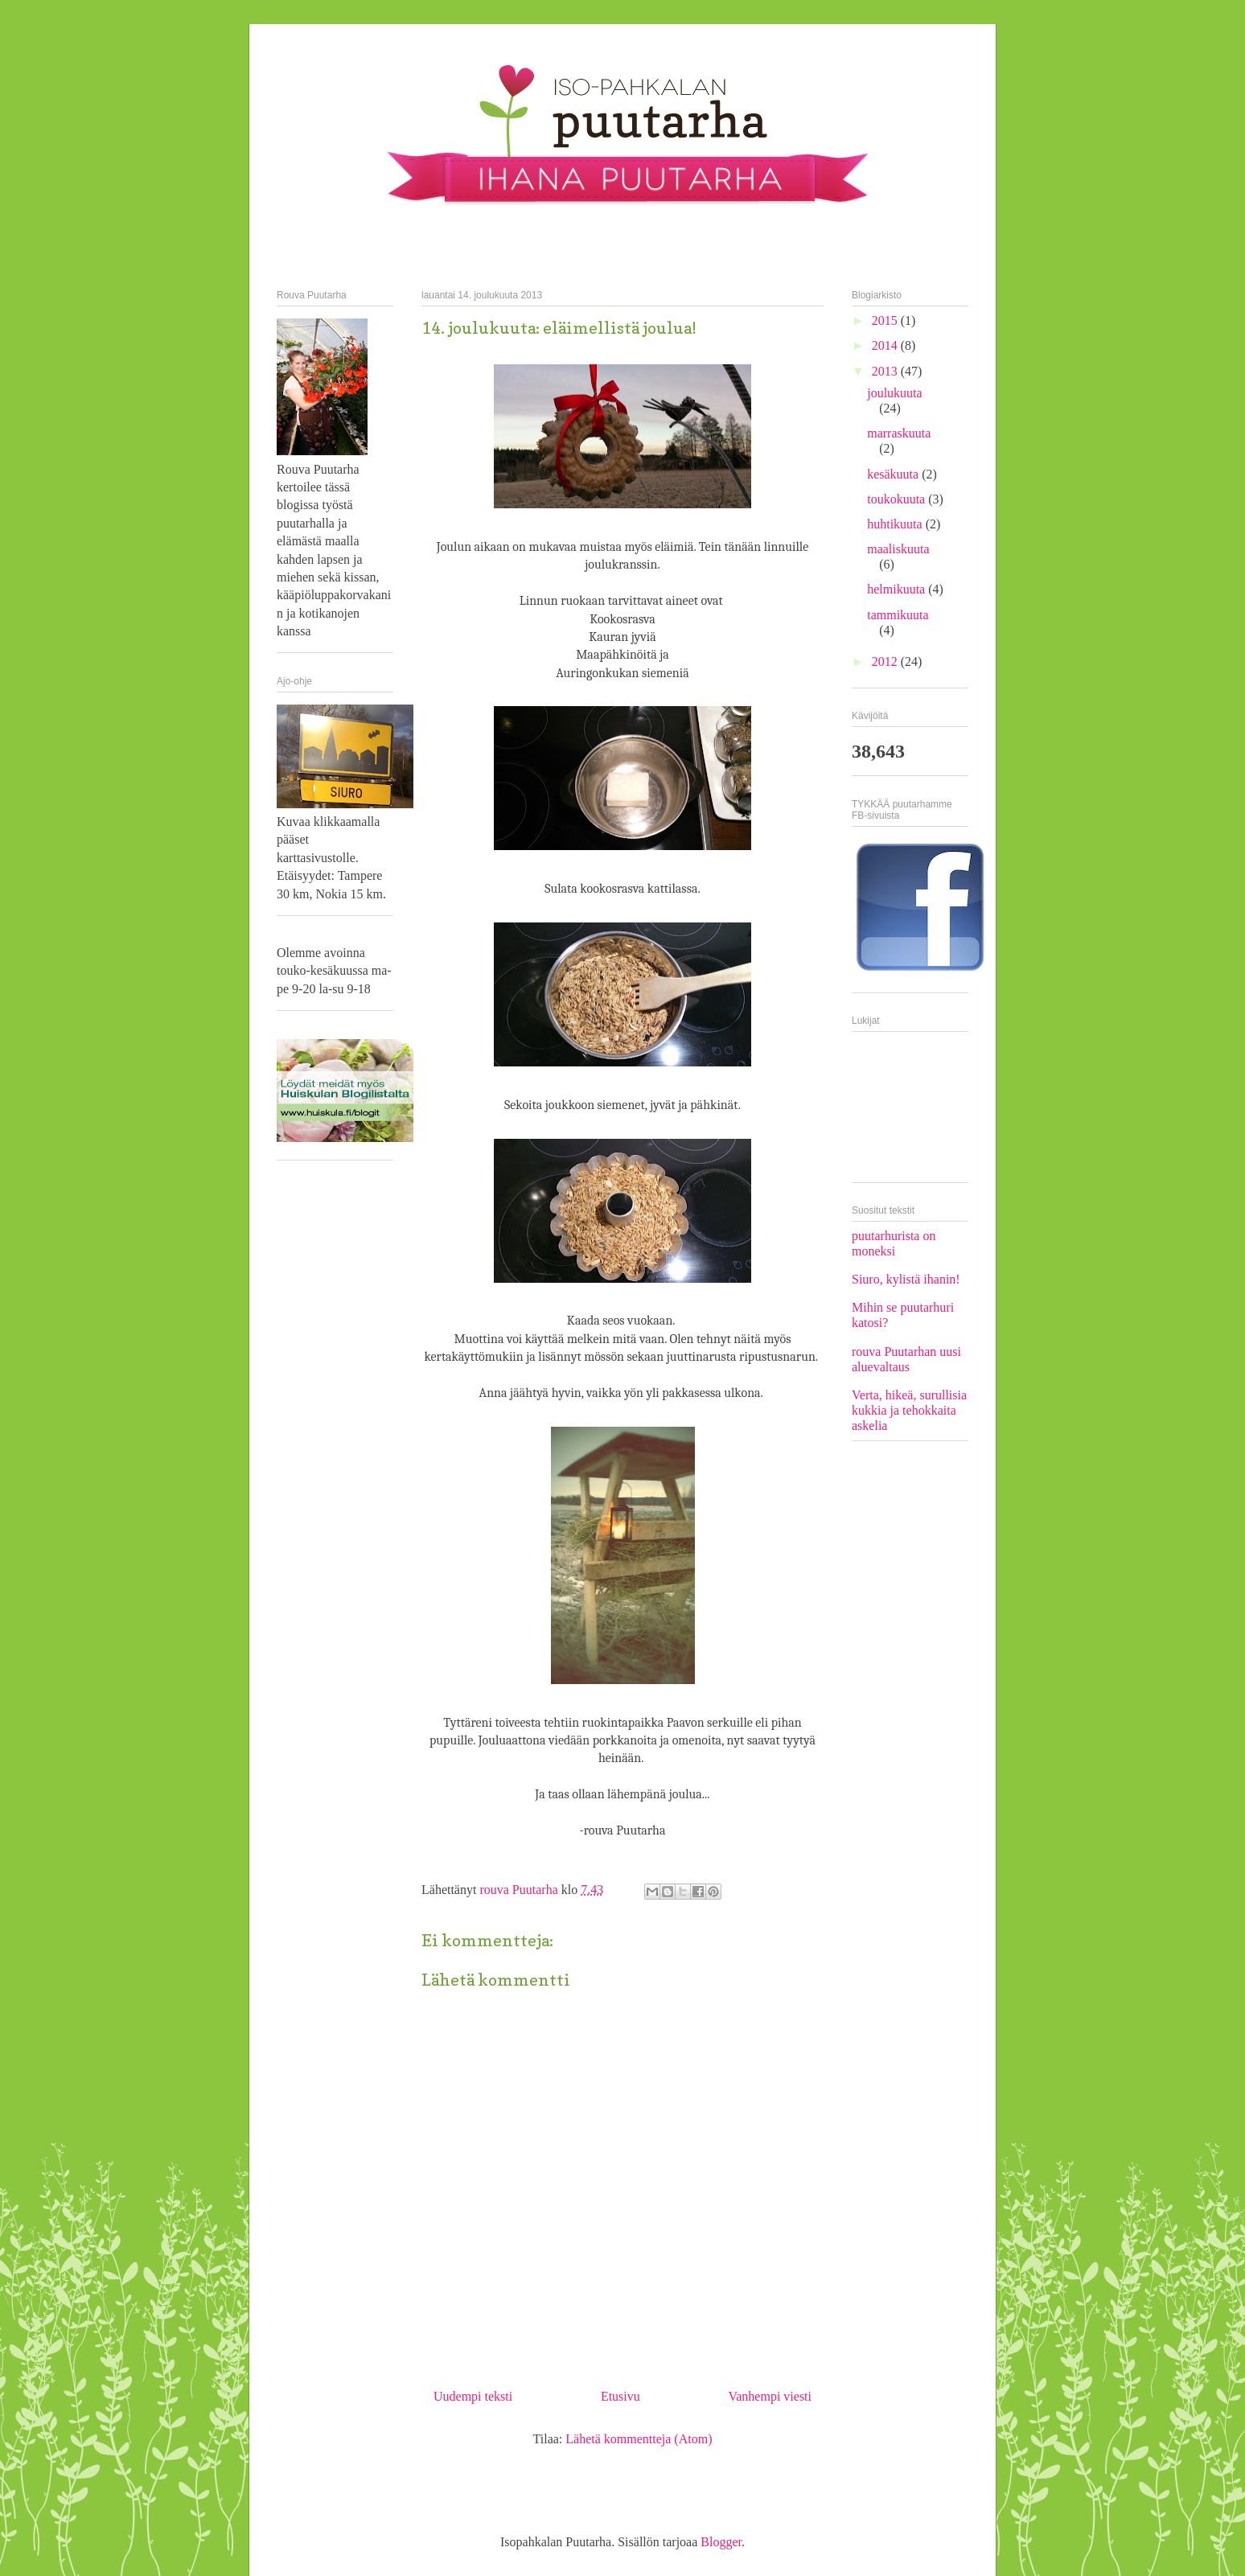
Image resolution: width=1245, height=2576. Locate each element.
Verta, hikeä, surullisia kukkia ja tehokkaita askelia (909, 1410)
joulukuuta (894, 393)
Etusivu (620, 2396)
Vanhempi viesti (770, 2396)
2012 (886, 661)
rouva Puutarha (520, 1889)
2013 (886, 371)
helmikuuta (897, 589)
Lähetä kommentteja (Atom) (638, 2439)
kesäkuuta (894, 474)
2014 (886, 345)
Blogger (721, 2542)
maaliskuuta (898, 549)
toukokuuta (897, 499)
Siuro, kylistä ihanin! (906, 1279)
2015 (886, 320)
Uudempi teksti (472, 2396)
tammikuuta (897, 615)
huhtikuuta (896, 524)
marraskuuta (899, 433)
